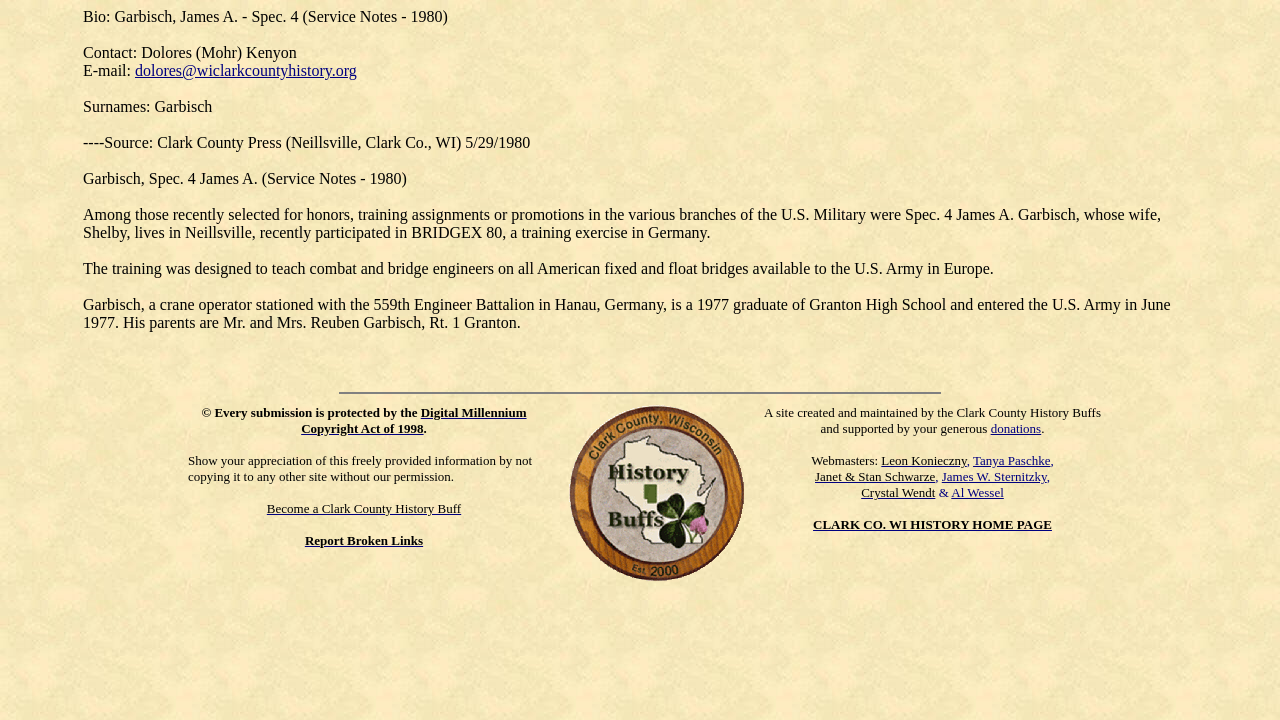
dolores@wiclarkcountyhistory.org (246, 70)
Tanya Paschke (1011, 460)
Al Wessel (977, 492)
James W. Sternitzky (994, 476)
